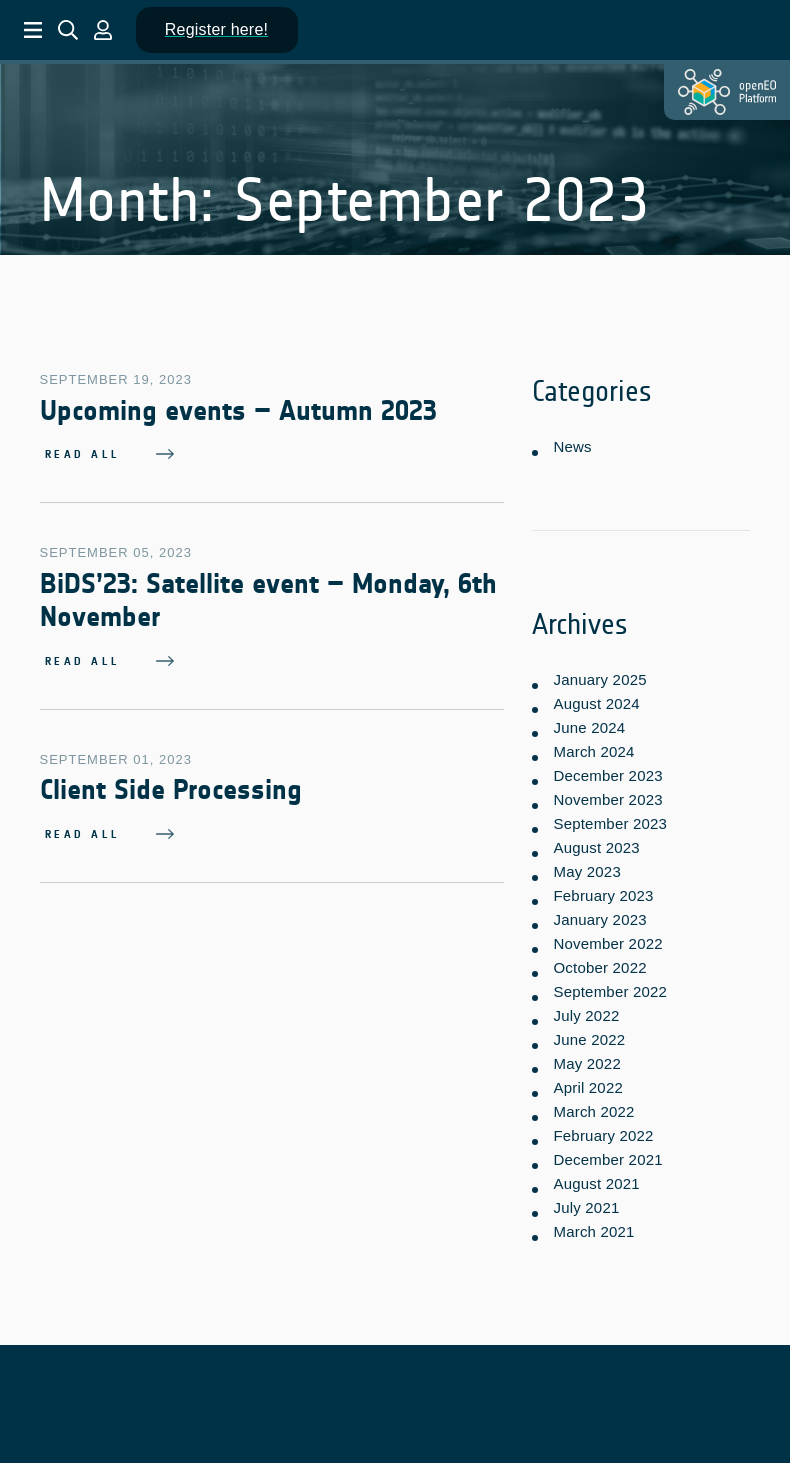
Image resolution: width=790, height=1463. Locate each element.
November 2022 (607, 937)
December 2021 (607, 1153)
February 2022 (603, 1129)
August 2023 (596, 841)
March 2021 (593, 1225)
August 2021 (596, 1177)
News (572, 443)
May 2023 (586, 865)
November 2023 (607, 793)
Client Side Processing (171, 788)
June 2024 (589, 721)
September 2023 (610, 817)
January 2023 (599, 913)
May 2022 (586, 1057)
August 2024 (596, 697)
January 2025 (599, 673)
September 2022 (610, 985)
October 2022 (599, 961)
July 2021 (586, 1201)
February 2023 (603, 889)
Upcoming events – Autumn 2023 (238, 408)
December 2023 (607, 769)
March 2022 (593, 1105)
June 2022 (589, 1033)
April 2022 (588, 1081)
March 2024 (593, 745)
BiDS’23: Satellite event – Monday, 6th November (268, 598)
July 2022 (586, 1009)
